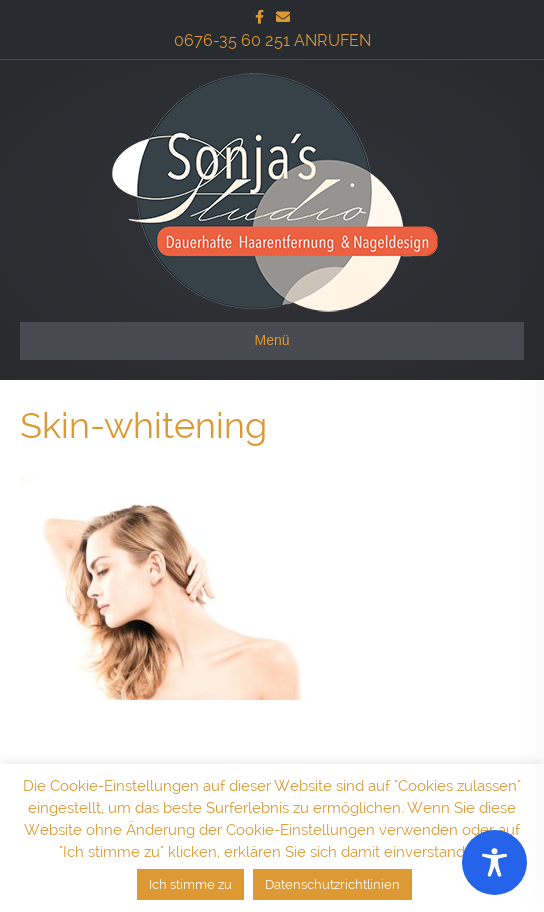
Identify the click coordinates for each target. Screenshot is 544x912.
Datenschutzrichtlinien (332, 884)
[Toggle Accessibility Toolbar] (494, 862)
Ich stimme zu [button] (190, 884)
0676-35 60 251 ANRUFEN (272, 40)
